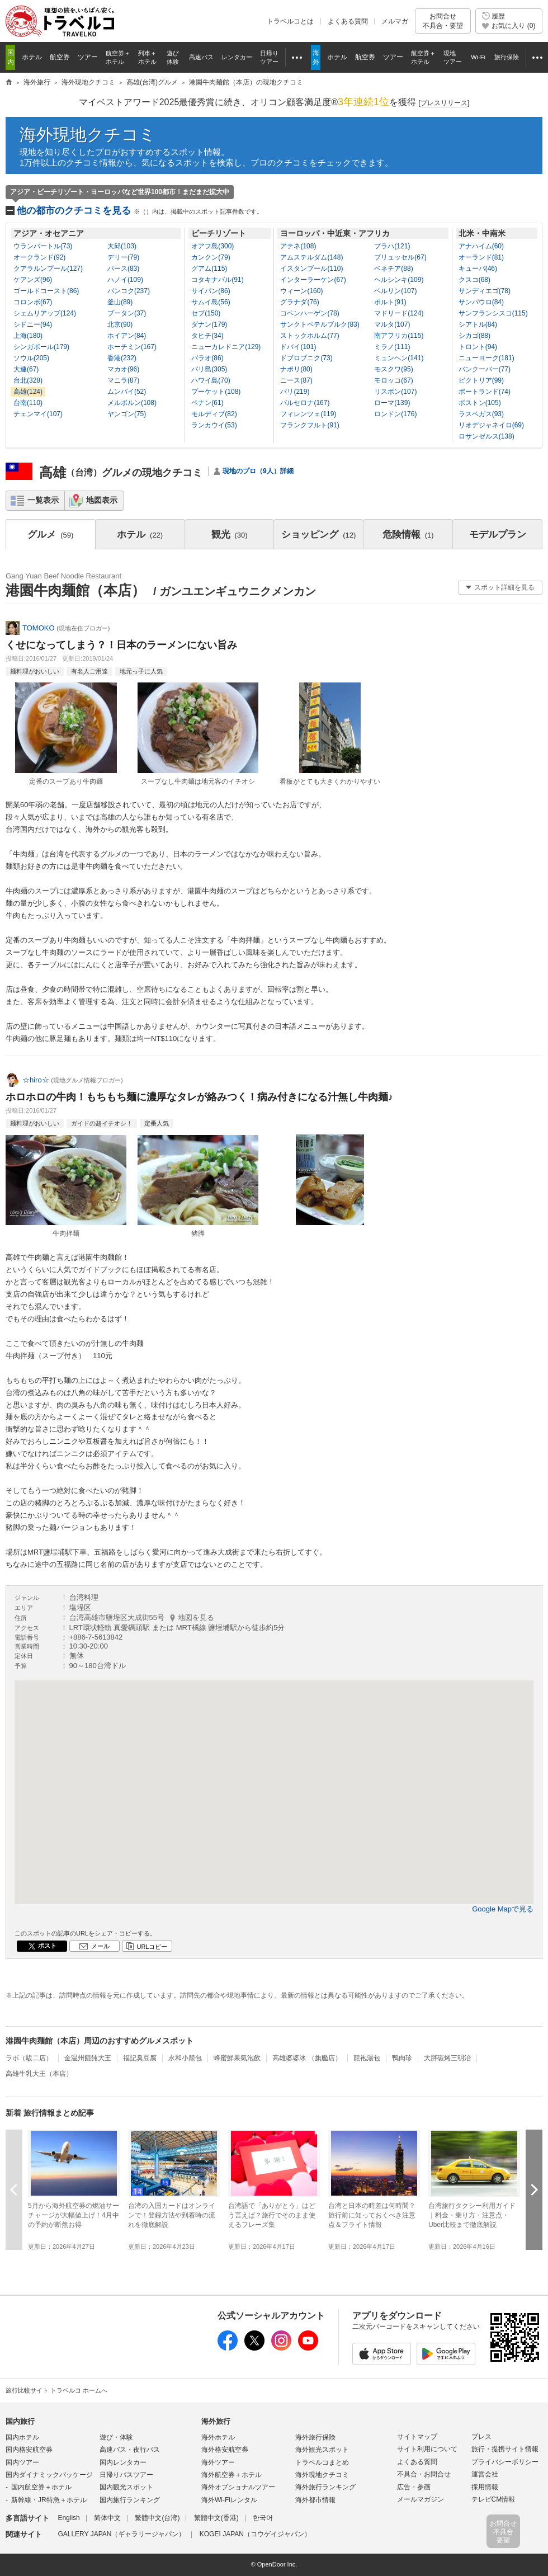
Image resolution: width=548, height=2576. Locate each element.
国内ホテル (22, 2437)
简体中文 (107, 2518)
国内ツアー (22, 2462)
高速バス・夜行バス (130, 2449)
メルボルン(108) (132, 403)
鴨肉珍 (402, 2058)
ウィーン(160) (301, 291)
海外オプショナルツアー (238, 2487)
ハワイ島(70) (210, 380)
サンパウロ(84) (481, 302)
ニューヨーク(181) (486, 358)
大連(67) (26, 369)
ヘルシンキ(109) (398, 280)
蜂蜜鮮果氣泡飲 (237, 2058)
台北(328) (27, 380)
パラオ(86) (207, 358)
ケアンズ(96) (32, 280)
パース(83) (123, 268)
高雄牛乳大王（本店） (39, 2074)
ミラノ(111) (392, 347)
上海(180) (27, 336)
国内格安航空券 (29, 2449)
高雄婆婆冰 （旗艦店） (306, 2058)
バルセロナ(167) (304, 403)
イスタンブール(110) (311, 268)
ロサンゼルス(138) (486, 436)
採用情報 (484, 2487)
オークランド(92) (39, 257)
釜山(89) (120, 302)
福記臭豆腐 (140, 2058)
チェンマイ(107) (38, 414)
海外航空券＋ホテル (231, 2475)
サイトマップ (417, 2437)
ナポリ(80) (296, 369)
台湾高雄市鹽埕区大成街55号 (141, 1617)
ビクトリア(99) (481, 380)
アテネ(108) (298, 246)
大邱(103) (121, 246)
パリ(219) (294, 391)
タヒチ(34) (207, 336)
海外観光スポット (322, 2449)
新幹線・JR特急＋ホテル (49, 2500)
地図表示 (101, 500)
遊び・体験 (116, 2437)
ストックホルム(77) (309, 336)
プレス (481, 2437)
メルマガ (394, 21)
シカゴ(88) (474, 336)
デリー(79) (123, 257)
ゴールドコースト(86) (46, 291)
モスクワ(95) (393, 369)
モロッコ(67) (393, 380)
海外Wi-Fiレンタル (229, 2500)
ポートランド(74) (485, 391)
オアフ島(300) (212, 246)
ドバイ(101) (298, 347)
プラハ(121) (392, 246)
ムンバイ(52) (126, 391)
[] (444, 103)
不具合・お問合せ (424, 2474)
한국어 (263, 2518)
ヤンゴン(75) (126, 414)
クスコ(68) (474, 280)
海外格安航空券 (224, 2449)
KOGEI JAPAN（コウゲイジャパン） (255, 2534)
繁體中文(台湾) (157, 2518)
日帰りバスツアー (126, 2475)
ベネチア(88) (393, 268)
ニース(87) (296, 380)
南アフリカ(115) (398, 336)
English (68, 2518)
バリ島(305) (209, 369)
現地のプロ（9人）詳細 (258, 471)
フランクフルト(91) (309, 425)
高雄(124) (27, 391)
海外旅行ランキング (325, 2487)
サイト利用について (427, 2449)
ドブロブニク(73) (306, 358)
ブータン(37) (126, 313)
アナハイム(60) (481, 246)
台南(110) (27, 403)
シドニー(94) (32, 324)
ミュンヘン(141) (398, 358)
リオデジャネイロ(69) (491, 425)
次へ (534, 2190)
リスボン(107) (395, 391)
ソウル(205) (31, 358)
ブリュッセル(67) (400, 257)
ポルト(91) (390, 302)
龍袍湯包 (366, 2058)
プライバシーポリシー (504, 2462)
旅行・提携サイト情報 (504, 2449)
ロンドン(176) (395, 414)
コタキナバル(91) (217, 280)
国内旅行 (20, 2421)
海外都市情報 (315, 2500)
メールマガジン (420, 2499)
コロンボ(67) (32, 302)
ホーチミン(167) (132, 347)
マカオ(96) (123, 369)
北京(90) (120, 324)
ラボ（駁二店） (29, 2058)
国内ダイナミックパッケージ (49, 2475)
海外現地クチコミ (88, 134)
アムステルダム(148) (311, 257)
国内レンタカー (123, 2462)
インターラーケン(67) (313, 280)
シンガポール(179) (41, 347)
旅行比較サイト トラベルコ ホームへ (56, 2390)
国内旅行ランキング (130, 2500)
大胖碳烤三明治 (447, 2058)
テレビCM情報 (493, 2499)
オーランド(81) (481, 257)
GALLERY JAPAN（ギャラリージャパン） (121, 2534)
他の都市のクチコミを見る (140, 210)
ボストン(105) (480, 403)
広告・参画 (414, 2487)
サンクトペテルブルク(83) (319, 324)
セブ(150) (205, 313)
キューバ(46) (478, 268)
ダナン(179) (209, 324)
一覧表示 (43, 500)
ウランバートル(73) (42, 246)
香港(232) (121, 358)
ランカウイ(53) (214, 425)
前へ (14, 2190)
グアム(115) (209, 268)
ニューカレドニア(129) (226, 347)
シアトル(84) (478, 324)
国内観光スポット (126, 2487)
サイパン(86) (210, 291)
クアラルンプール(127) (48, 268)
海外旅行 (215, 2421)
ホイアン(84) (126, 336)
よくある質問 (348, 21)
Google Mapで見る (502, 1909)
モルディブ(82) (214, 414)
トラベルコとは (290, 21)
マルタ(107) (392, 324)
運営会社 (484, 2474)
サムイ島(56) (210, 302)
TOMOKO (38, 628)
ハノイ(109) (125, 280)
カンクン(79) (210, 257)
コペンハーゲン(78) (309, 313)
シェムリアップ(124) (44, 313)
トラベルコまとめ (322, 2462)
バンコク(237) (128, 291)
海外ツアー (218, 2462)
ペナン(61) (207, 403)
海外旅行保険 (315, 2437)
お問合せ (443, 21)
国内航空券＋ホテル (41, 2487)
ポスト (47, 1945)
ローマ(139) (392, 403)
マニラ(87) (123, 380)
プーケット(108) (215, 391)
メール (100, 1946)
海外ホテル (218, 2437)
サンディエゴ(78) (485, 291)
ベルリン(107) (395, 291)
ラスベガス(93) (481, 414)
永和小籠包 (185, 2058)
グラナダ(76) (299, 302)
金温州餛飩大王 (87, 2058)
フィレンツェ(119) (308, 414)
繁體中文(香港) (216, 2518)
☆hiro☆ (35, 1080)
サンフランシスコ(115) (493, 313)
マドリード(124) (398, 313)
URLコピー (151, 1946)
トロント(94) (478, 347)
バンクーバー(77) (485, 369)
